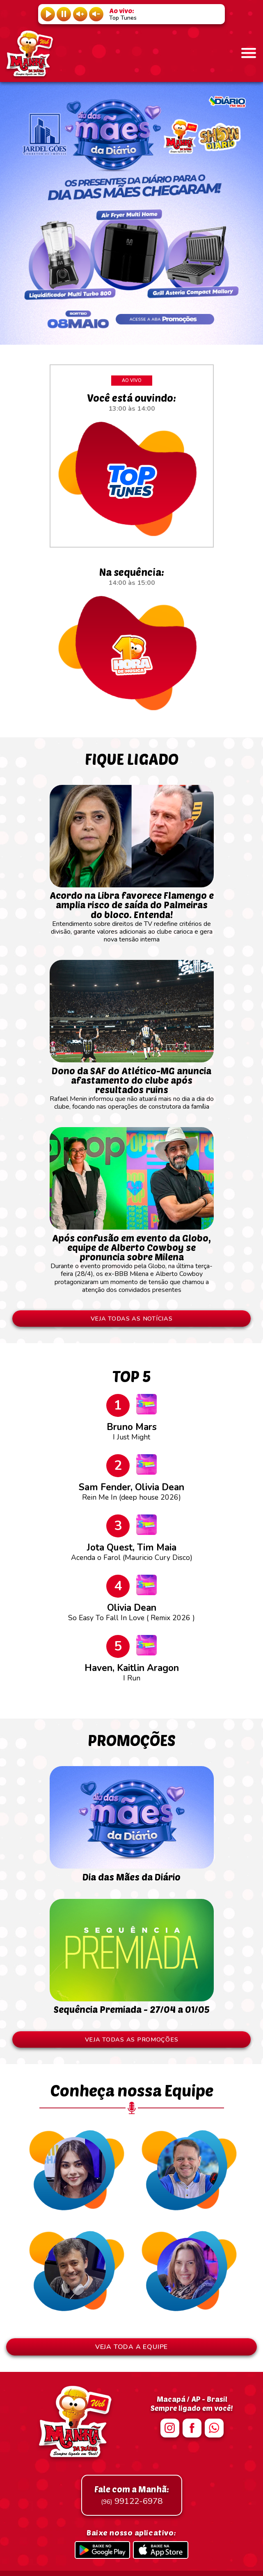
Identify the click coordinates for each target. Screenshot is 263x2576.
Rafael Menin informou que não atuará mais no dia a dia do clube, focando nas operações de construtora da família (132, 1084)
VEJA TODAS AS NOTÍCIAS (132, 1318)
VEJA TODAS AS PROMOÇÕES (131, 2039)
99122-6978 (131, 2495)
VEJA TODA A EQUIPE (131, 2346)
